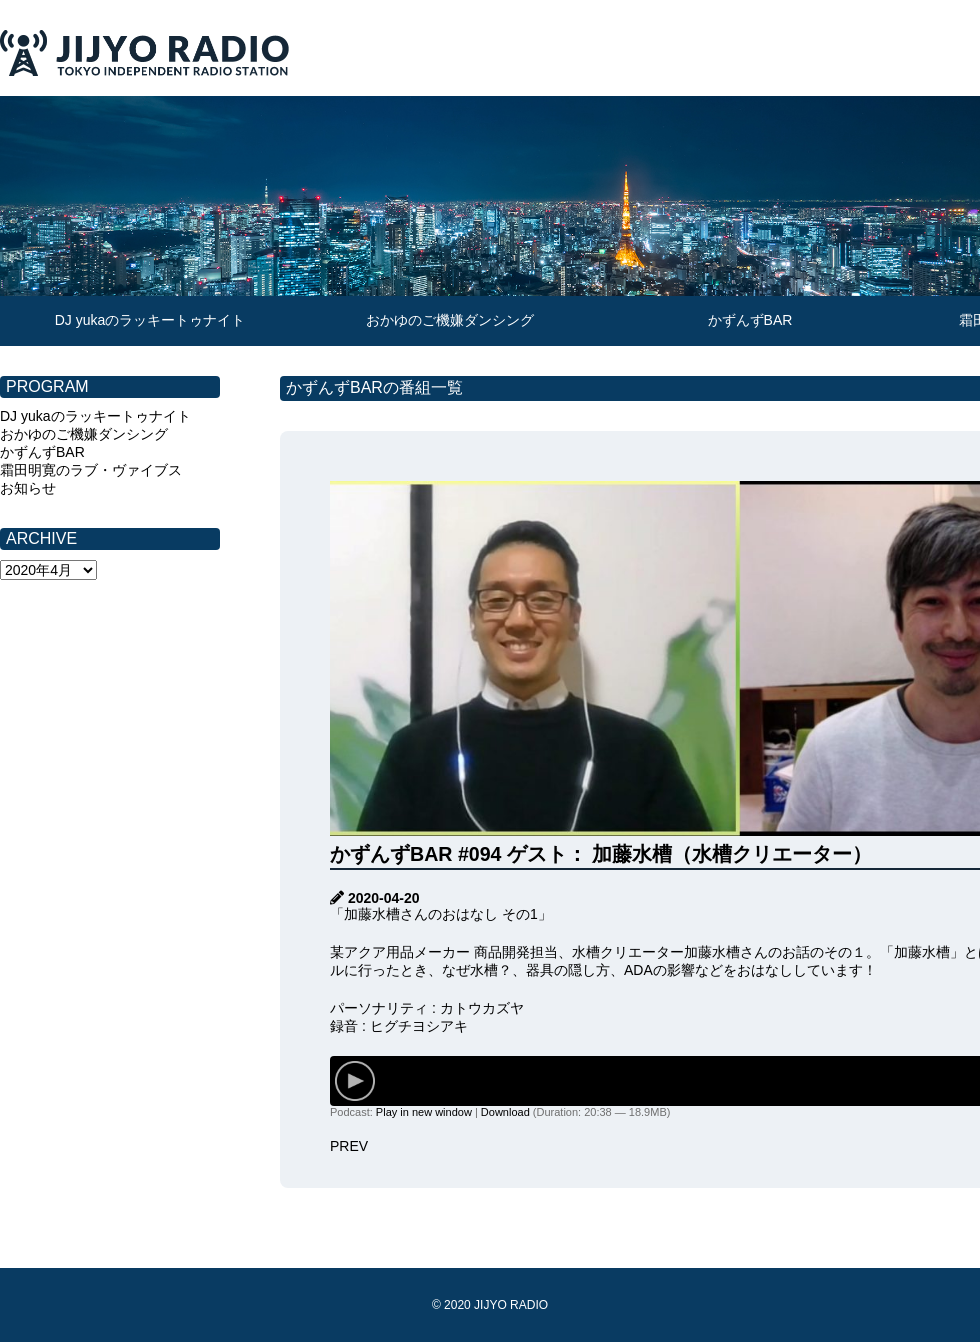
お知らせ (28, 488)
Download (505, 1112)
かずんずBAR (750, 320)
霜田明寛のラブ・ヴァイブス (91, 470)
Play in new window (424, 1112)
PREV (349, 1146)
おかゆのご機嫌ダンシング (450, 320)
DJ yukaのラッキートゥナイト (150, 320)
